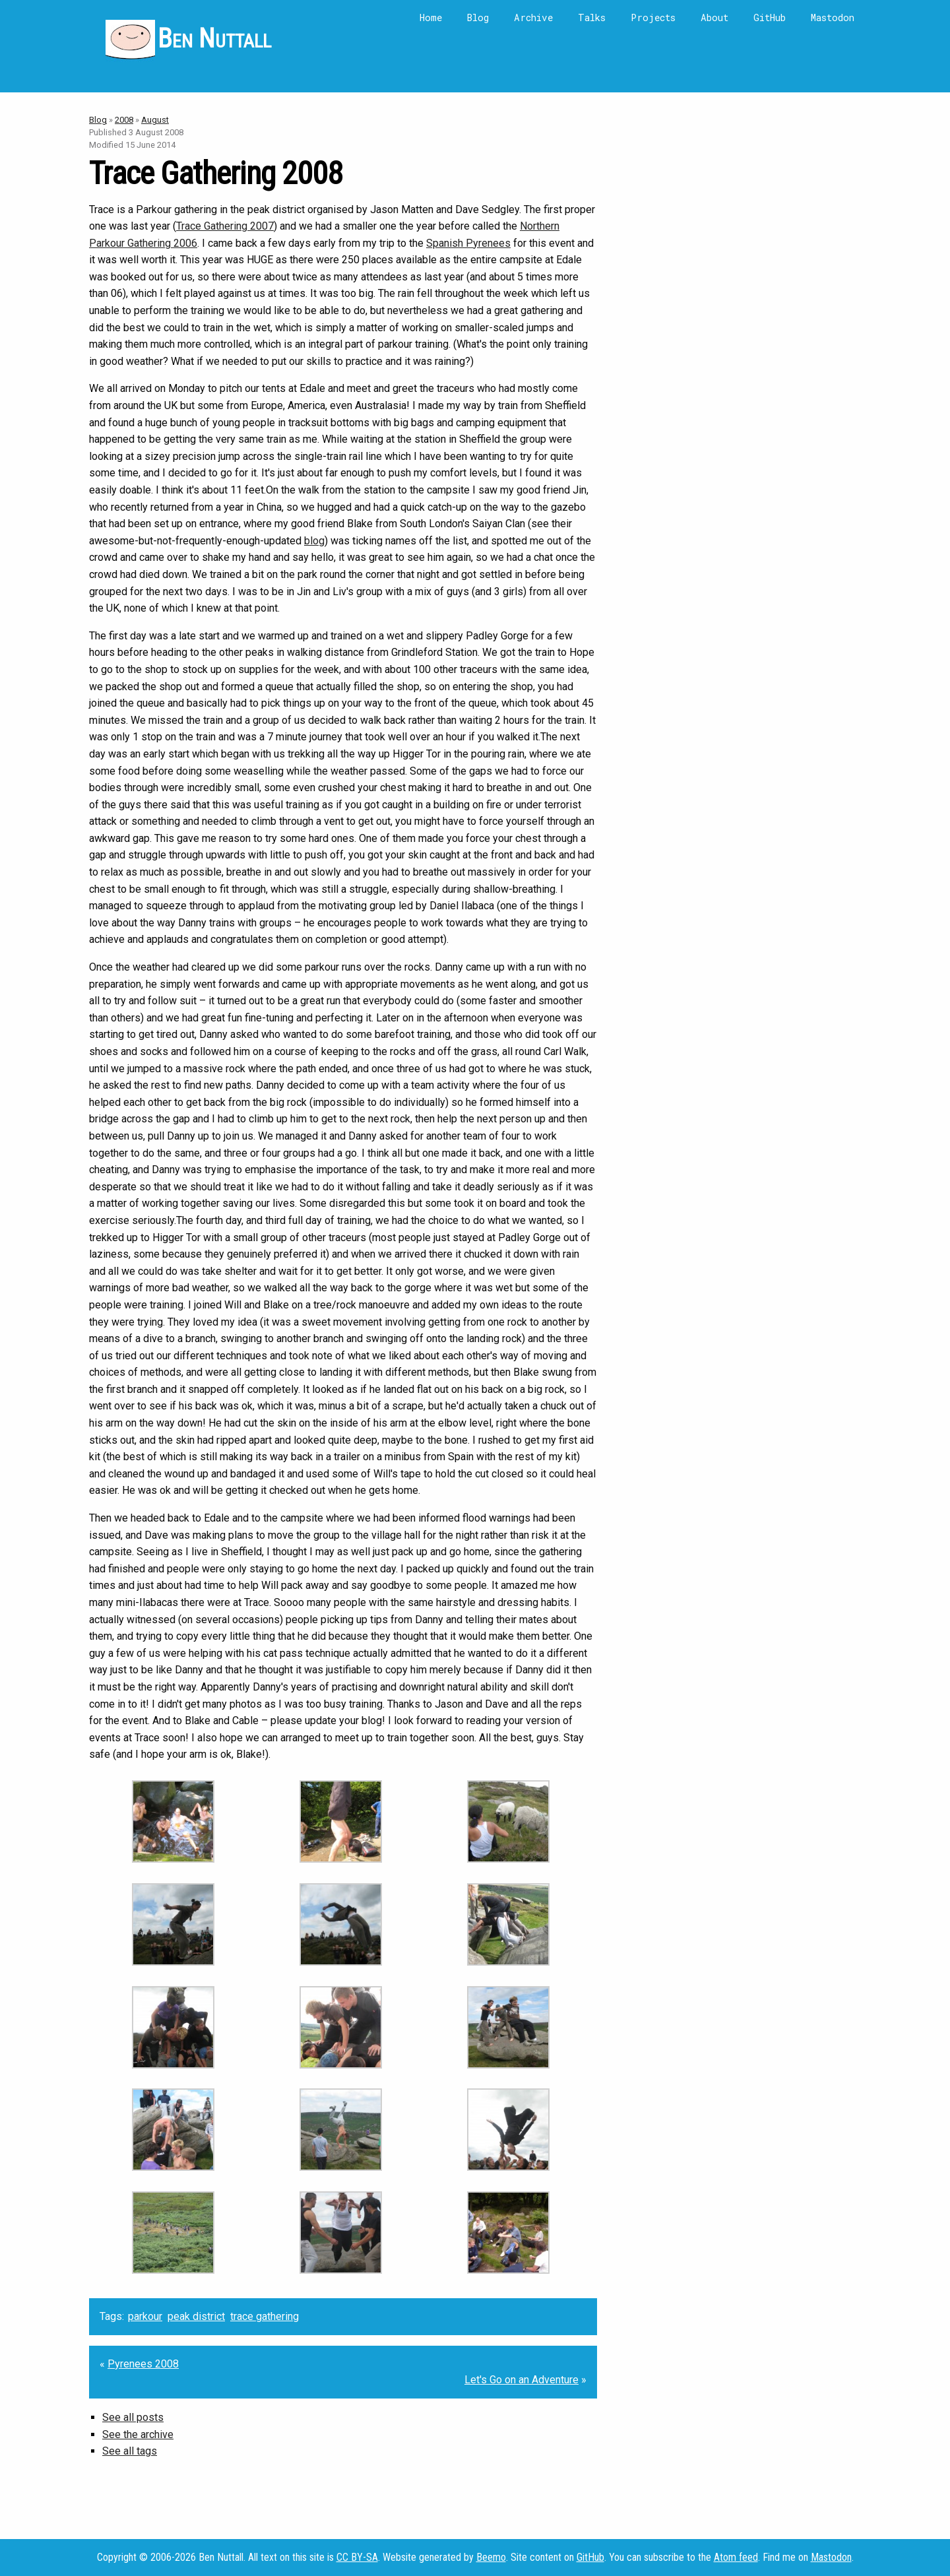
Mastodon (832, 17)
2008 (124, 120)
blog (314, 540)
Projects (653, 17)
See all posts (133, 2417)
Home (431, 17)
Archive (533, 17)
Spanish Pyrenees (468, 243)
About (714, 17)
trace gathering (264, 2316)
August (155, 120)
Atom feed (736, 2557)
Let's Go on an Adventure (521, 2379)
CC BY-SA (357, 2557)
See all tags (129, 2451)
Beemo (491, 2557)
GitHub (769, 17)
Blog (478, 17)
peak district (196, 2316)
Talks (592, 17)
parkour (145, 2316)
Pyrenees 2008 (143, 2364)
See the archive (138, 2434)
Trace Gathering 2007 (225, 226)
